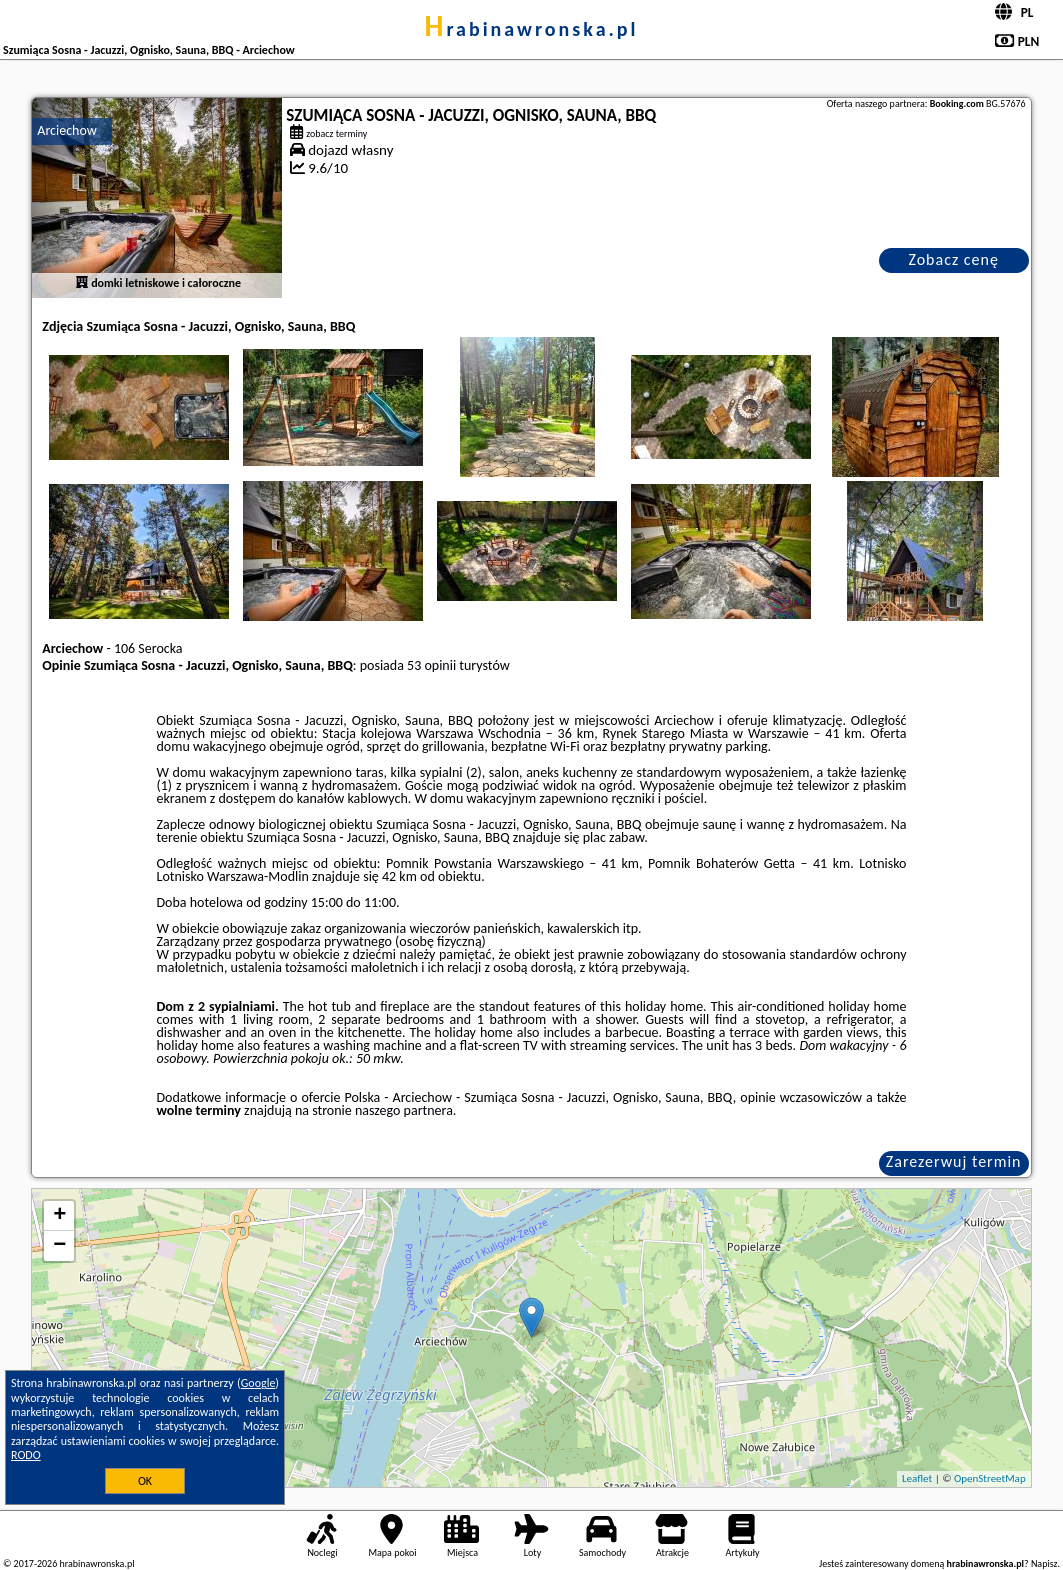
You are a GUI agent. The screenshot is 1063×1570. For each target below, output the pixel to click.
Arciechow (67, 130)
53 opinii (431, 665)
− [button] (59, 1246)
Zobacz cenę (953, 259)
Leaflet (917, 1478)
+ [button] (59, 1216)
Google (258, 1383)
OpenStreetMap (990, 1478)
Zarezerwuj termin (954, 1161)
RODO (26, 1455)
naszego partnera (404, 1110)
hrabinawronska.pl (531, 29)
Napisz (1044, 1563)
